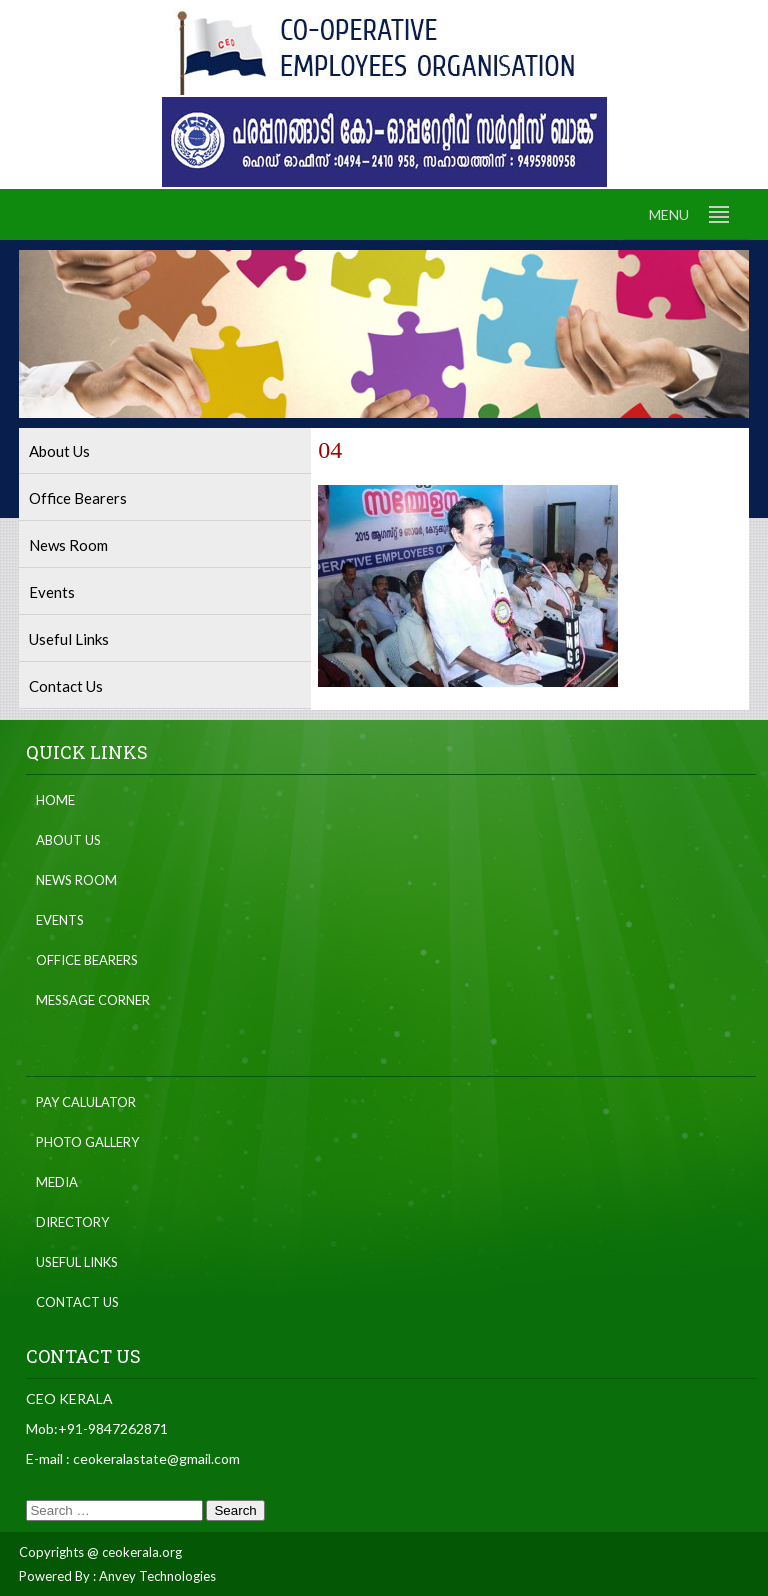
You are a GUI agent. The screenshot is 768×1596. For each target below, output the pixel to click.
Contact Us (66, 686)
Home (55, 800)
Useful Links (69, 639)
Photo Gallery (87, 1142)
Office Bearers (78, 498)
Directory (72, 1222)
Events (52, 592)
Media (57, 1182)
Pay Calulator (86, 1102)
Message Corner (93, 1000)
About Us (59, 451)
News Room (68, 545)
